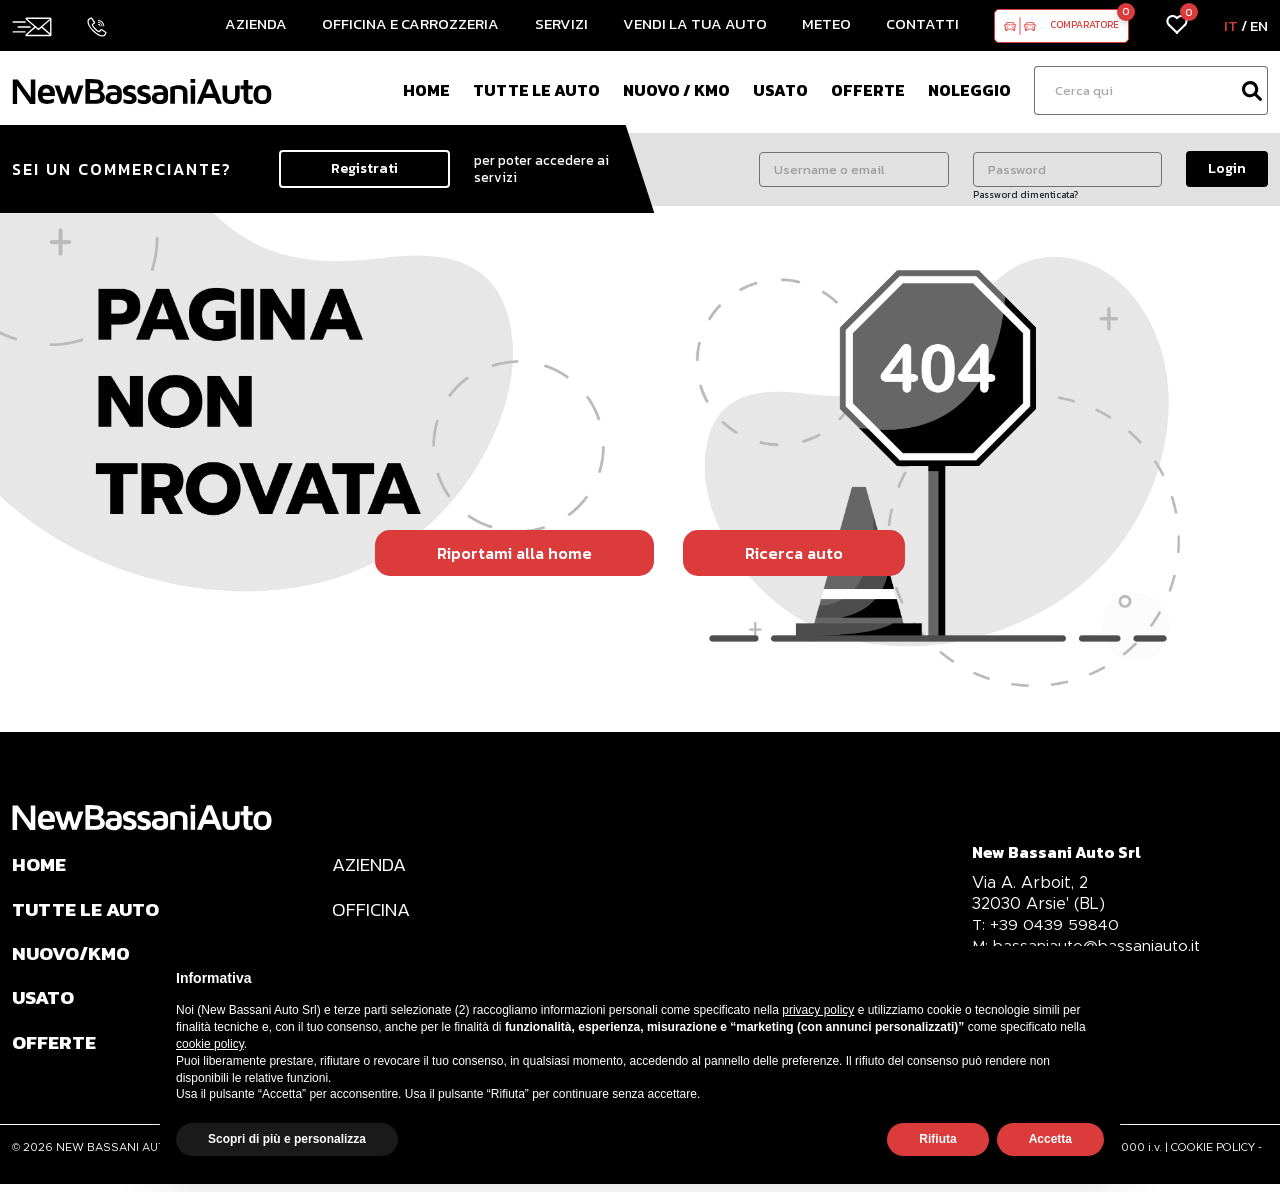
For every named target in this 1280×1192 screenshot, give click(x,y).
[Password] (1067, 169)
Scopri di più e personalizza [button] (287, 1139)
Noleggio (969, 90)
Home (426, 90)
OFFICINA (372, 911)
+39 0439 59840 (1047, 924)
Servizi (561, 23)
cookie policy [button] (210, 1044)
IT (1231, 25)
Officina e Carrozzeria (410, 23)
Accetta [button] (1050, 1139)
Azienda (256, 23)
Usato (780, 90)
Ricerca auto (794, 553)
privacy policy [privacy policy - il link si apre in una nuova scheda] (818, 1010)
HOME (40, 865)
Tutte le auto (536, 90)
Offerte (868, 90)
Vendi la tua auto (695, 23)
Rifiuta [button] (937, 1139)
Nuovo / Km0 (676, 90)
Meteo (826, 23)
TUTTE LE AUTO (88, 911)
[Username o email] (853, 169)
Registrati (364, 168)
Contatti (922, 23)
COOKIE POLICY (1213, 1155)
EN (1259, 25)
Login (1227, 168)
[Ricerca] (1135, 90)
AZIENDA (371, 865)
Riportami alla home (514, 553)
